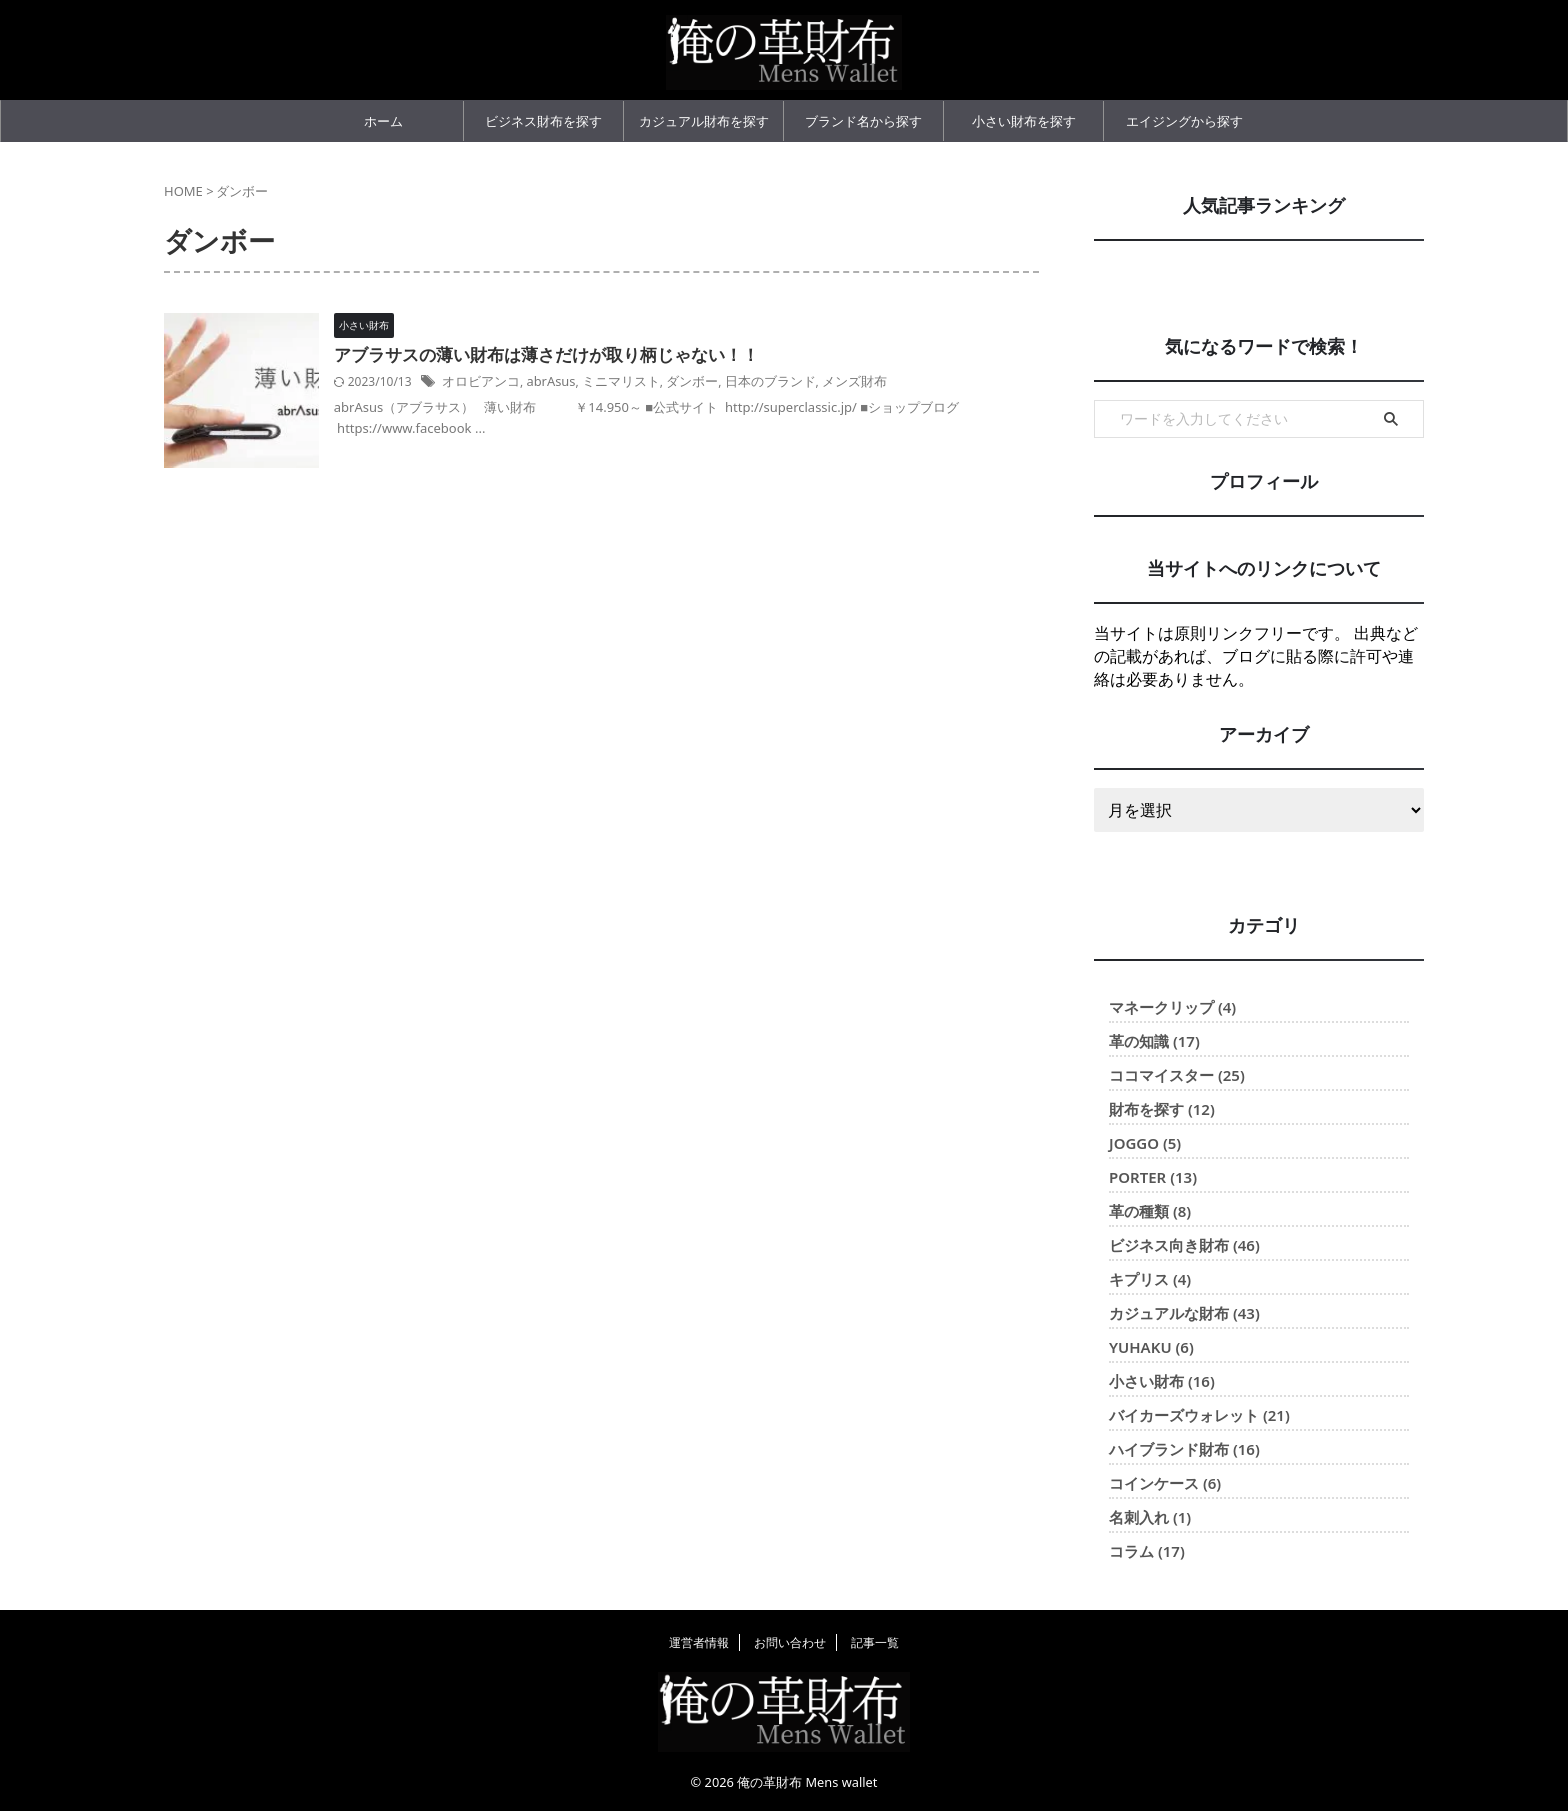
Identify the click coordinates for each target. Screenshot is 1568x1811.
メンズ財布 (871, 381)
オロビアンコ (523, 381)
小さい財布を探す (1024, 121)
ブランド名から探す (863, 121)
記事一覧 (875, 1642)
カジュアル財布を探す (704, 121)
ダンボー (720, 381)
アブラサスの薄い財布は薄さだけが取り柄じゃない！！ (579, 356)
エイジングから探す (1184, 121)
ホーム (383, 121)
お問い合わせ (790, 1642)
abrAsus (589, 381)
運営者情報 (699, 1642)
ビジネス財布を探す (543, 121)
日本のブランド (792, 381)
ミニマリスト (654, 381)
